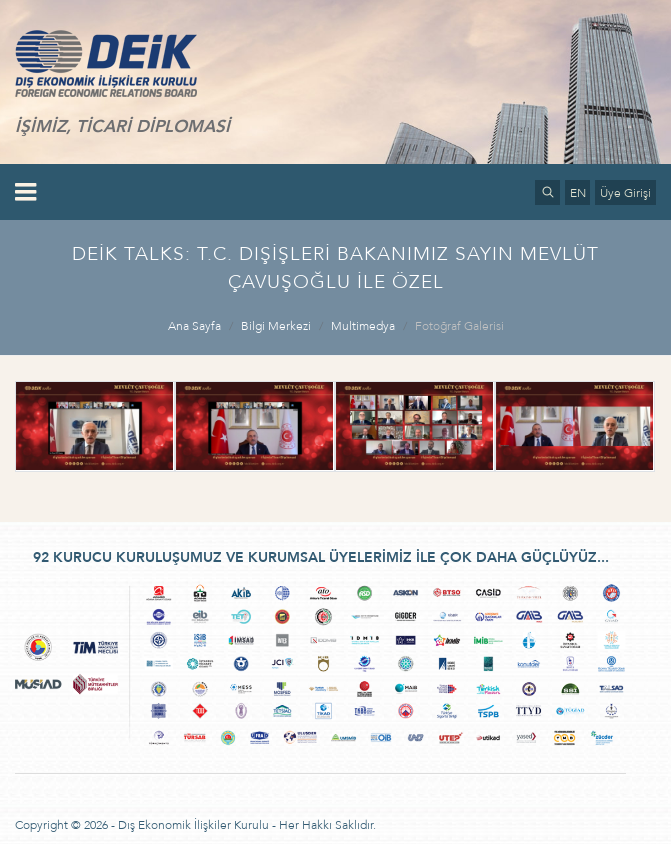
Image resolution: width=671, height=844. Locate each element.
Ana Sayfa (194, 326)
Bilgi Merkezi (276, 326)
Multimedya (363, 326)
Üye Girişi (625, 193)
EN (578, 193)
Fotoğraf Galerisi (459, 326)
